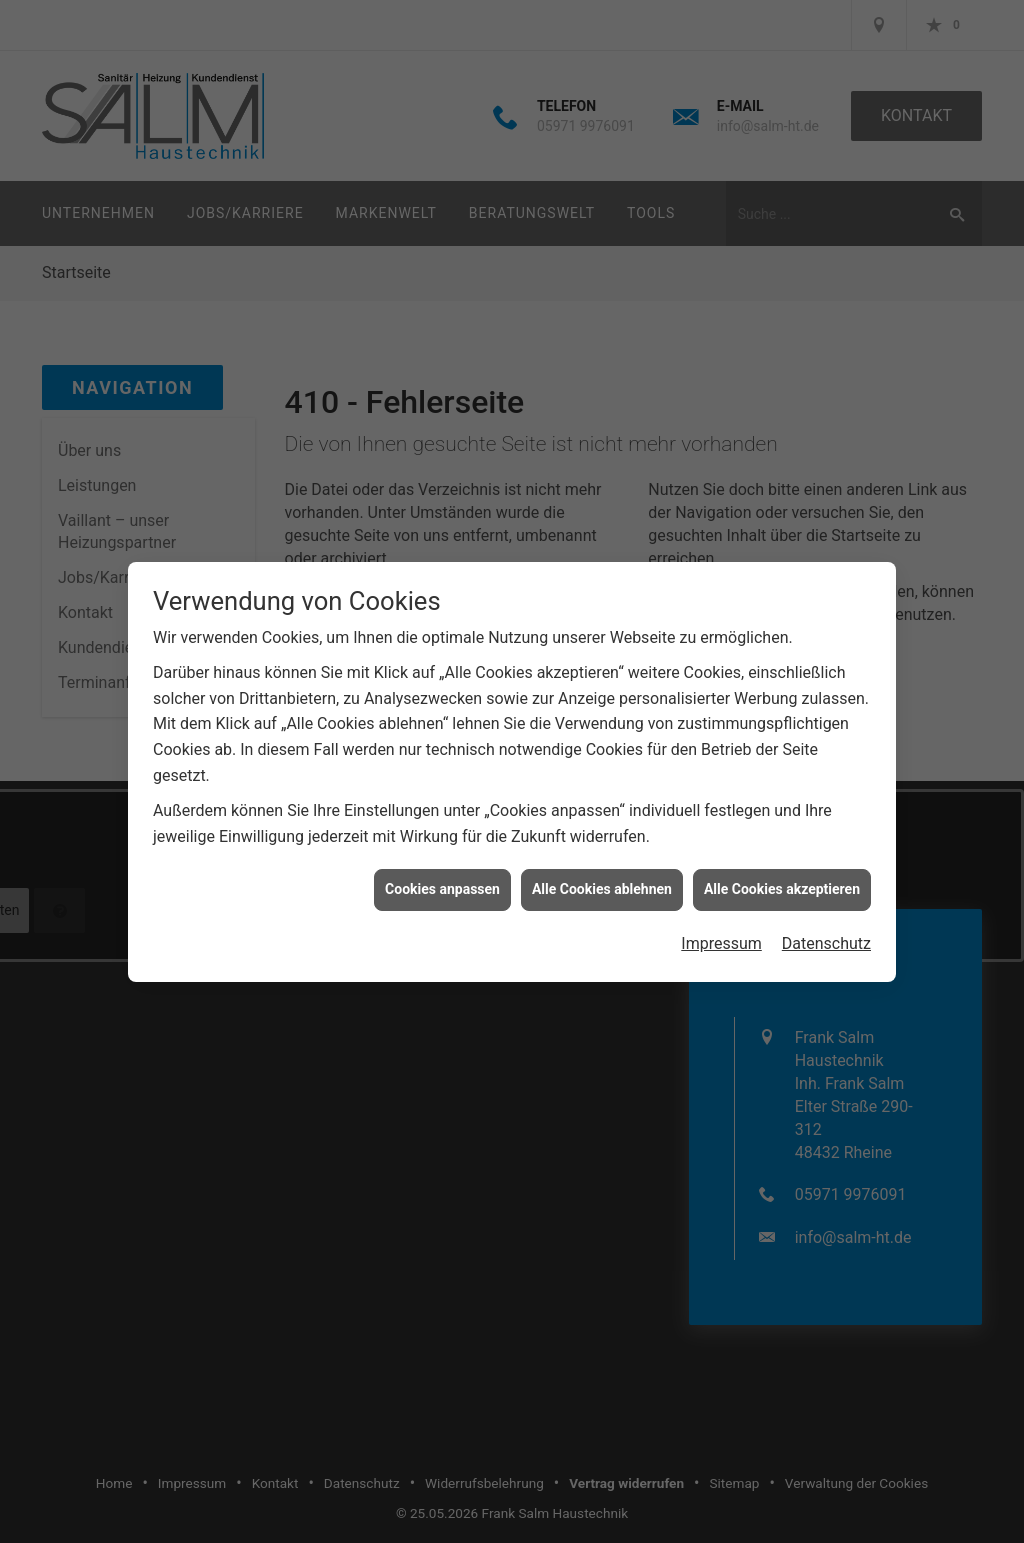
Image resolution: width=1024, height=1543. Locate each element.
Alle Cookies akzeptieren (782, 874)
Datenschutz (826, 928)
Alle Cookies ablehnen (602, 874)
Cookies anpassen (442, 874)
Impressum (721, 928)
